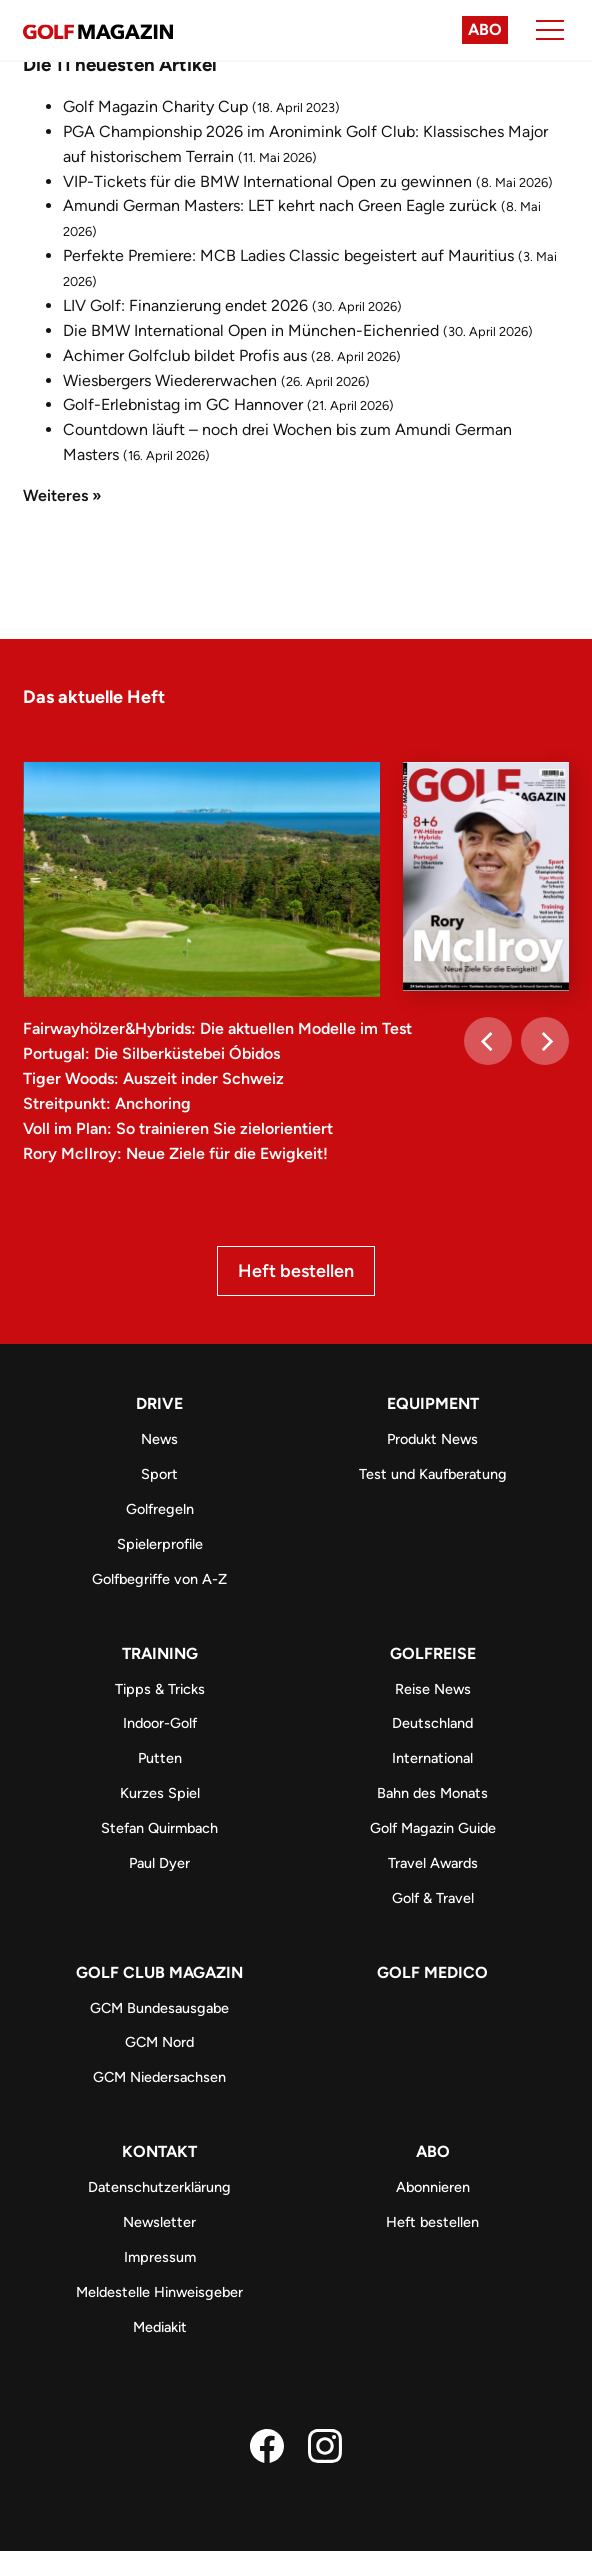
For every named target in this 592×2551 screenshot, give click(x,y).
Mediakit (160, 2327)
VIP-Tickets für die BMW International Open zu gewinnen (267, 181)
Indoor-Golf (160, 1723)
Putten (160, 1758)
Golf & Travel (433, 1898)
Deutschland (432, 1723)
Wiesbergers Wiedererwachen (170, 380)
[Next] (545, 1041)
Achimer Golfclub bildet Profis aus (185, 355)
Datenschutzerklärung (159, 2187)
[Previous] (488, 1041)
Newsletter (159, 2222)
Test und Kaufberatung (433, 1474)
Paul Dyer (159, 1863)
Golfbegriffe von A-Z (159, 1579)
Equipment (433, 1403)
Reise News (433, 1689)
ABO (433, 2151)
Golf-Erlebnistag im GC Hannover (183, 404)
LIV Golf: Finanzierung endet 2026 (185, 305)
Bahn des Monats (432, 1793)
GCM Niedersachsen (159, 2077)
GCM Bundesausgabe (159, 2008)
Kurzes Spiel (160, 1793)
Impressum (160, 2257)
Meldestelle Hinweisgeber (159, 2292)
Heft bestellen (296, 1271)
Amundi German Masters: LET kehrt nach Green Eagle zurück (280, 205)
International (432, 1758)
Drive (159, 1403)
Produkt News (432, 1439)
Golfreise (433, 1653)
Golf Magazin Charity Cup (155, 106)
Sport (159, 1474)
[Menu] (550, 30)
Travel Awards (433, 1863)
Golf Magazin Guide (433, 1828)
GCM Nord (159, 2042)
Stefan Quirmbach (159, 1828)
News (159, 1439)
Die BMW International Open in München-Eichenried (251, 330)
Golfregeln (160, 1509)
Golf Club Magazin (159, 1972)
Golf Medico (432, 1972)
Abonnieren (433, 2187)
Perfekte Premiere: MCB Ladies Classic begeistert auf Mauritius (288, 255)
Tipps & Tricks (160, 1689)
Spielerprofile (160, 1544)
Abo (485, 29)
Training (160, 1653)
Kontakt (159, 2151)
